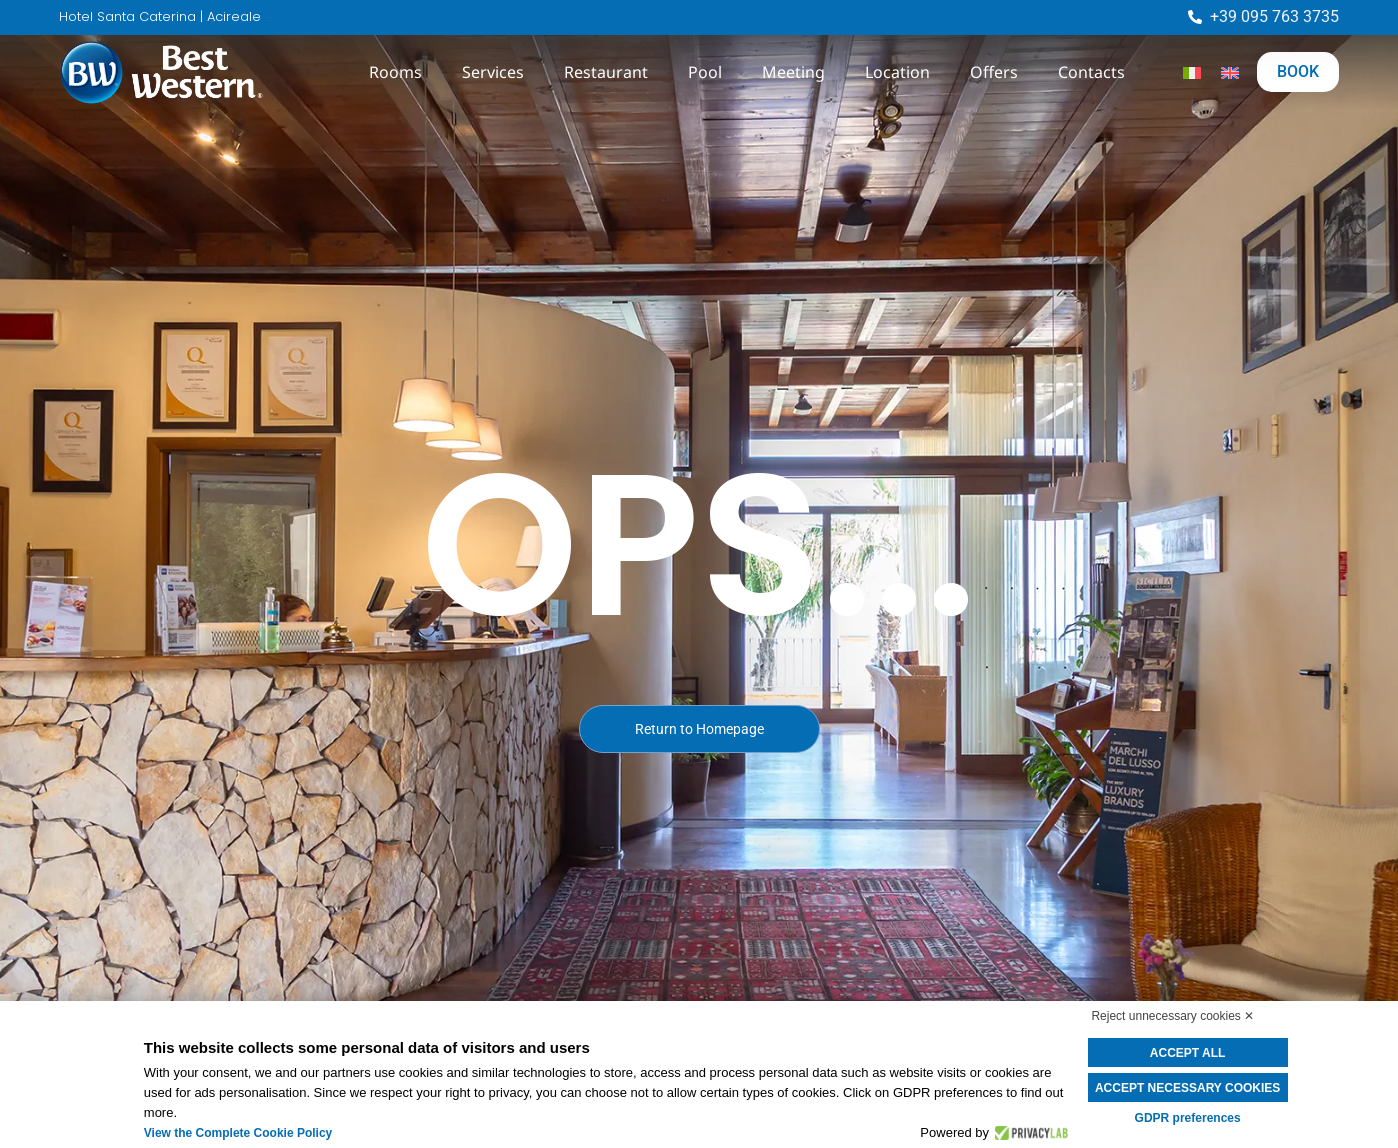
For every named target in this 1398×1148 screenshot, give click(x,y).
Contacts (1091, 72)
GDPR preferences (1188, 1118)
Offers (994, 72)
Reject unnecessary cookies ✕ (1172, 1016)
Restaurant (606, 72)
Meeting (793, 72)
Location (897, 72)
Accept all (1188, 1053)
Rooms (395, 72)
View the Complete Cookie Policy (238, 1133)
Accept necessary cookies (1187, 1088)
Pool (705, 72)
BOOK (1298, 71)
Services (493, 72)
